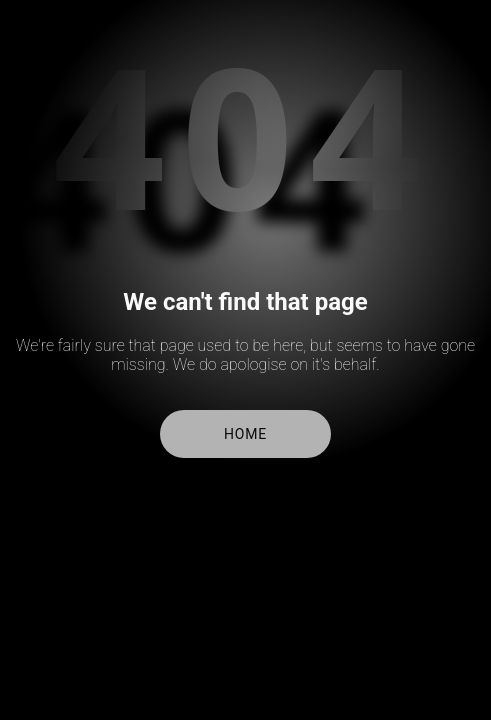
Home (245, 434)
